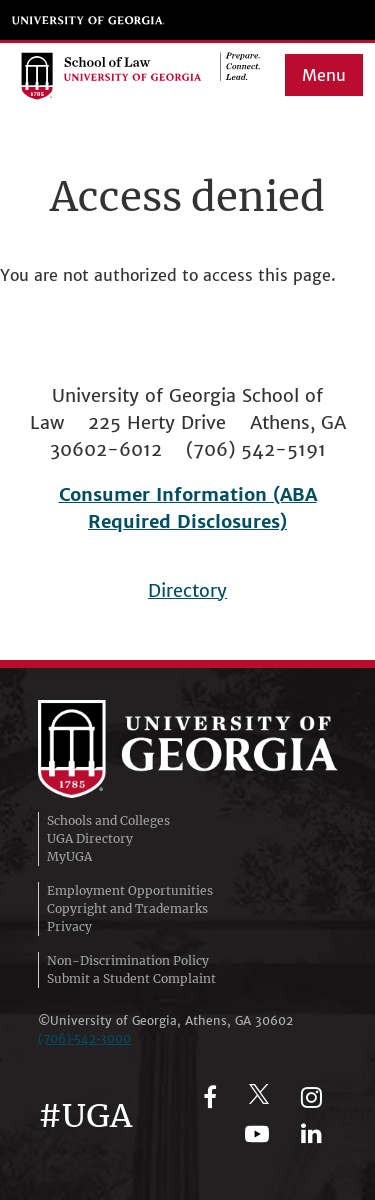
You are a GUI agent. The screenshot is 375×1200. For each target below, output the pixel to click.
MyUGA (69, 856)
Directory (187, 590)
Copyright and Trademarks (127, 908)
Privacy (69, 926)
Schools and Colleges (108, 820)
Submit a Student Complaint (131, 978)
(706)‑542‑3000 (85, 1038)
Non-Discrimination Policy (128, 960)
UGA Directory (90, 838)
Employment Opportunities (130, 890)
